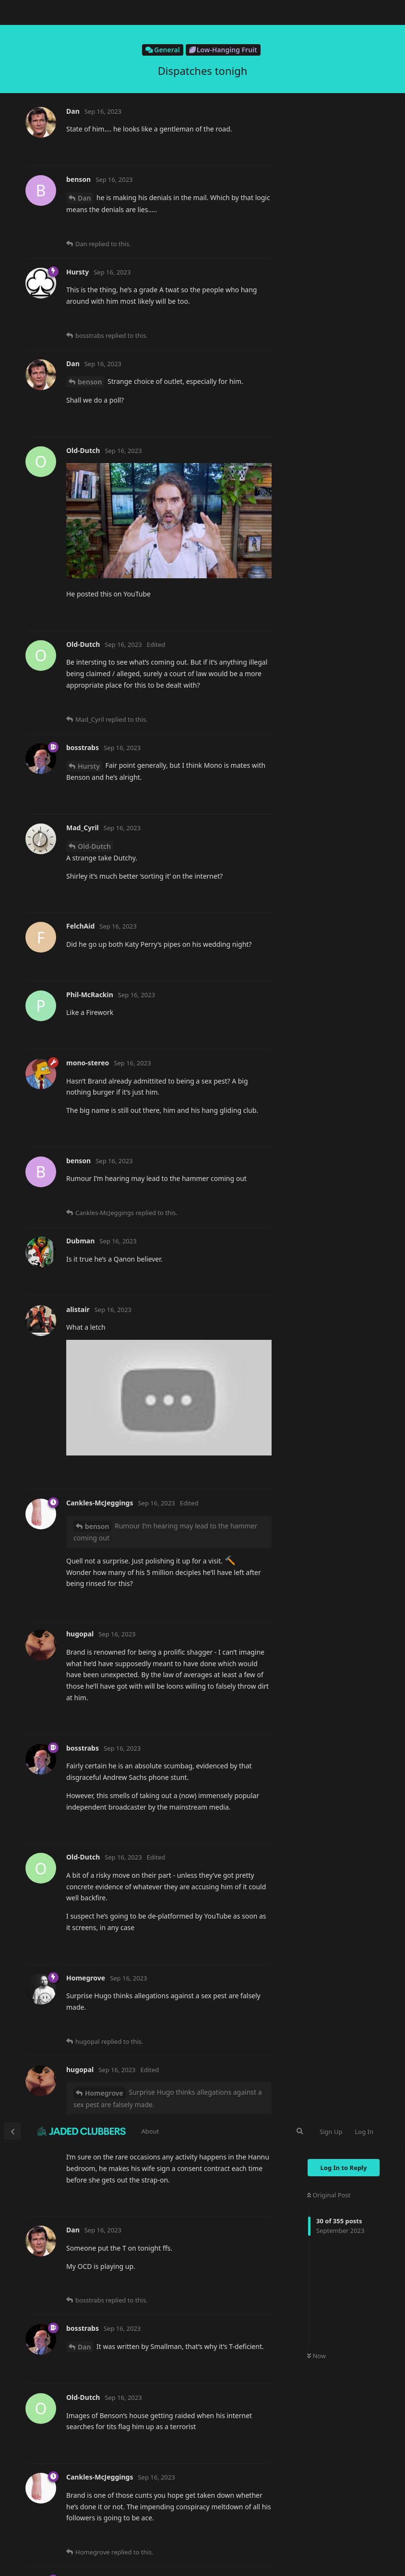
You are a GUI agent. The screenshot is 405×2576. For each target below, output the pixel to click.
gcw (84, 1198)
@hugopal (85, 1448)
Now (316, 237)
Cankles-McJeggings (110, 480)
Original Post (328, 76)
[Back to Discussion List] (12, 12)
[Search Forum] (300, 12)
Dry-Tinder (95, 953)
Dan (84, 228)
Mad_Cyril (94, 1296)
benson (90, 2567)
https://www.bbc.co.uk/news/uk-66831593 (135, 593)
